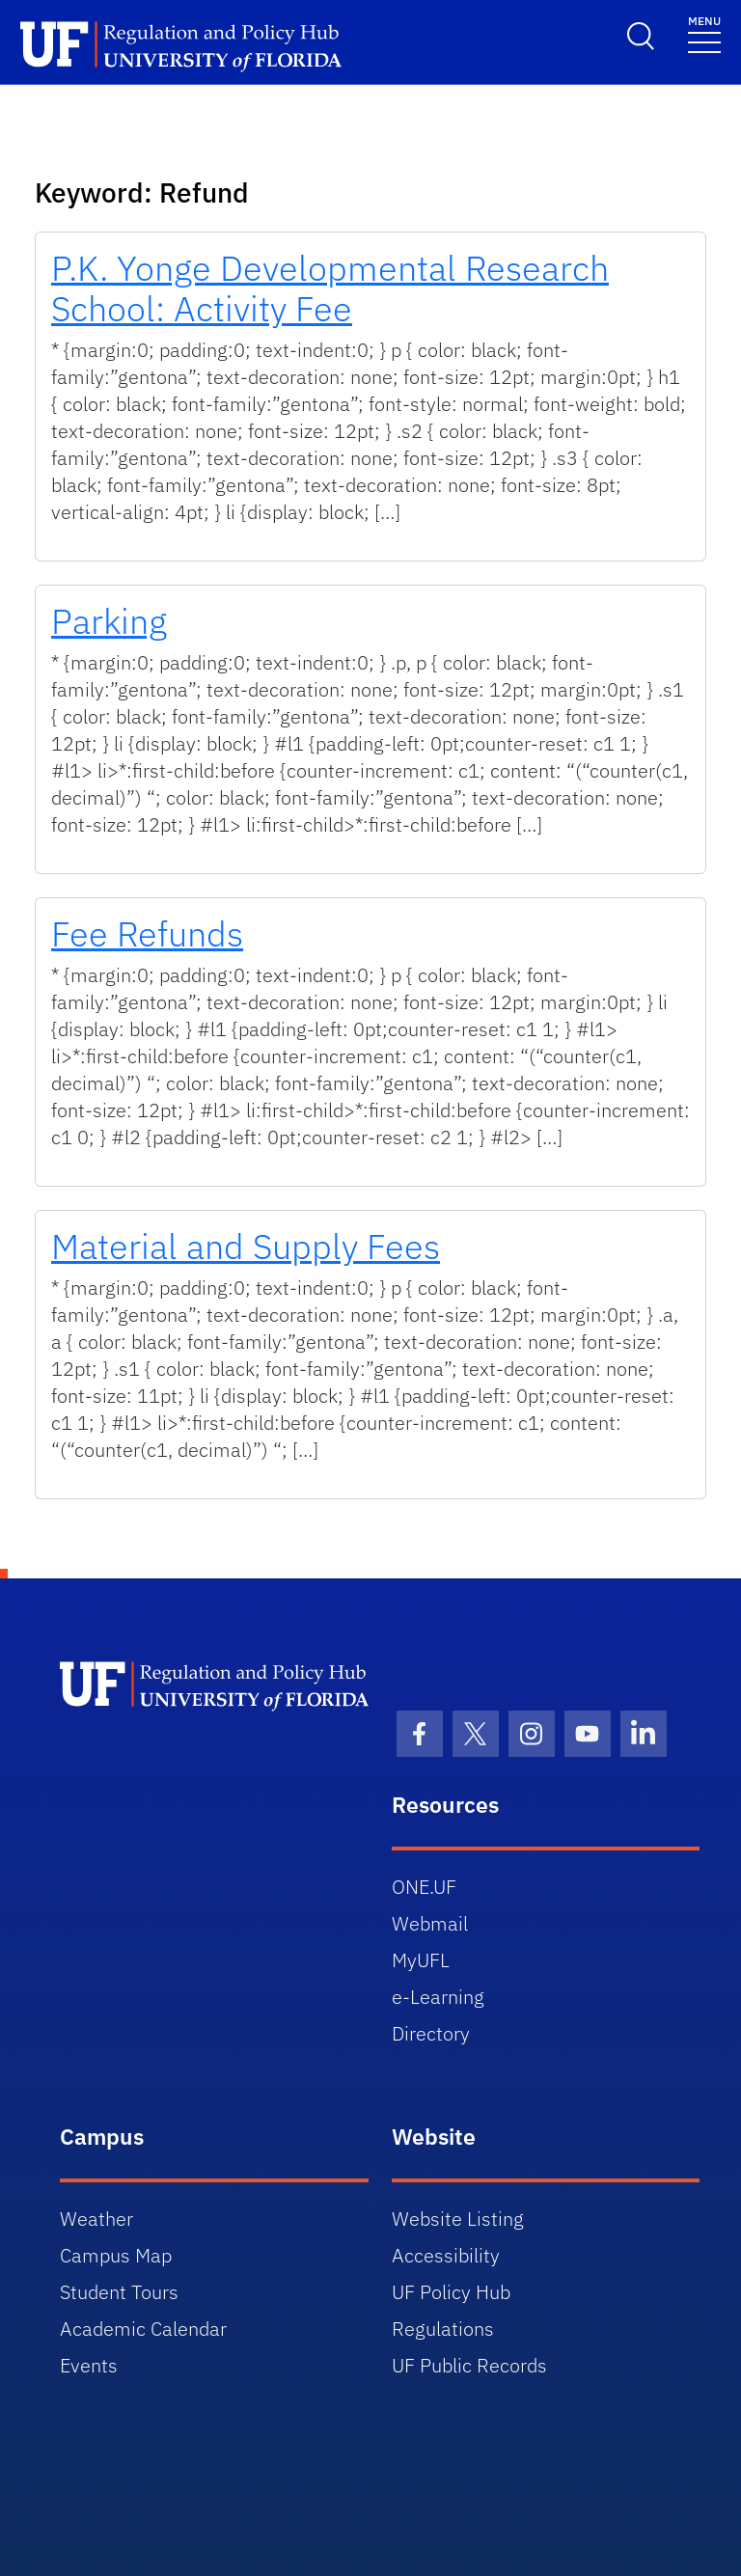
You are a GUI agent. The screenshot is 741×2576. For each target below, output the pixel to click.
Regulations (443, 2329)
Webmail (430, 1923)
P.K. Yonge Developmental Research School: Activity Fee (330, 288)
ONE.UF (424, 1887)
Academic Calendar (143, 2329)
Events (89, 2365)
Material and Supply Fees (245, 1246)
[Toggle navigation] (704, 33)
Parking (109, 621)
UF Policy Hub (451, 2292)
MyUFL (421, 1960)
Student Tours (119, 2292)
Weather (96, 2219)
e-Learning (438, 1997)
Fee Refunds (147, 933)
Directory (431, 2033)
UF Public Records (469, 2365)
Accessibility (446, 2255)
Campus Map (116, 2255)
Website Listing (458, 2219)
